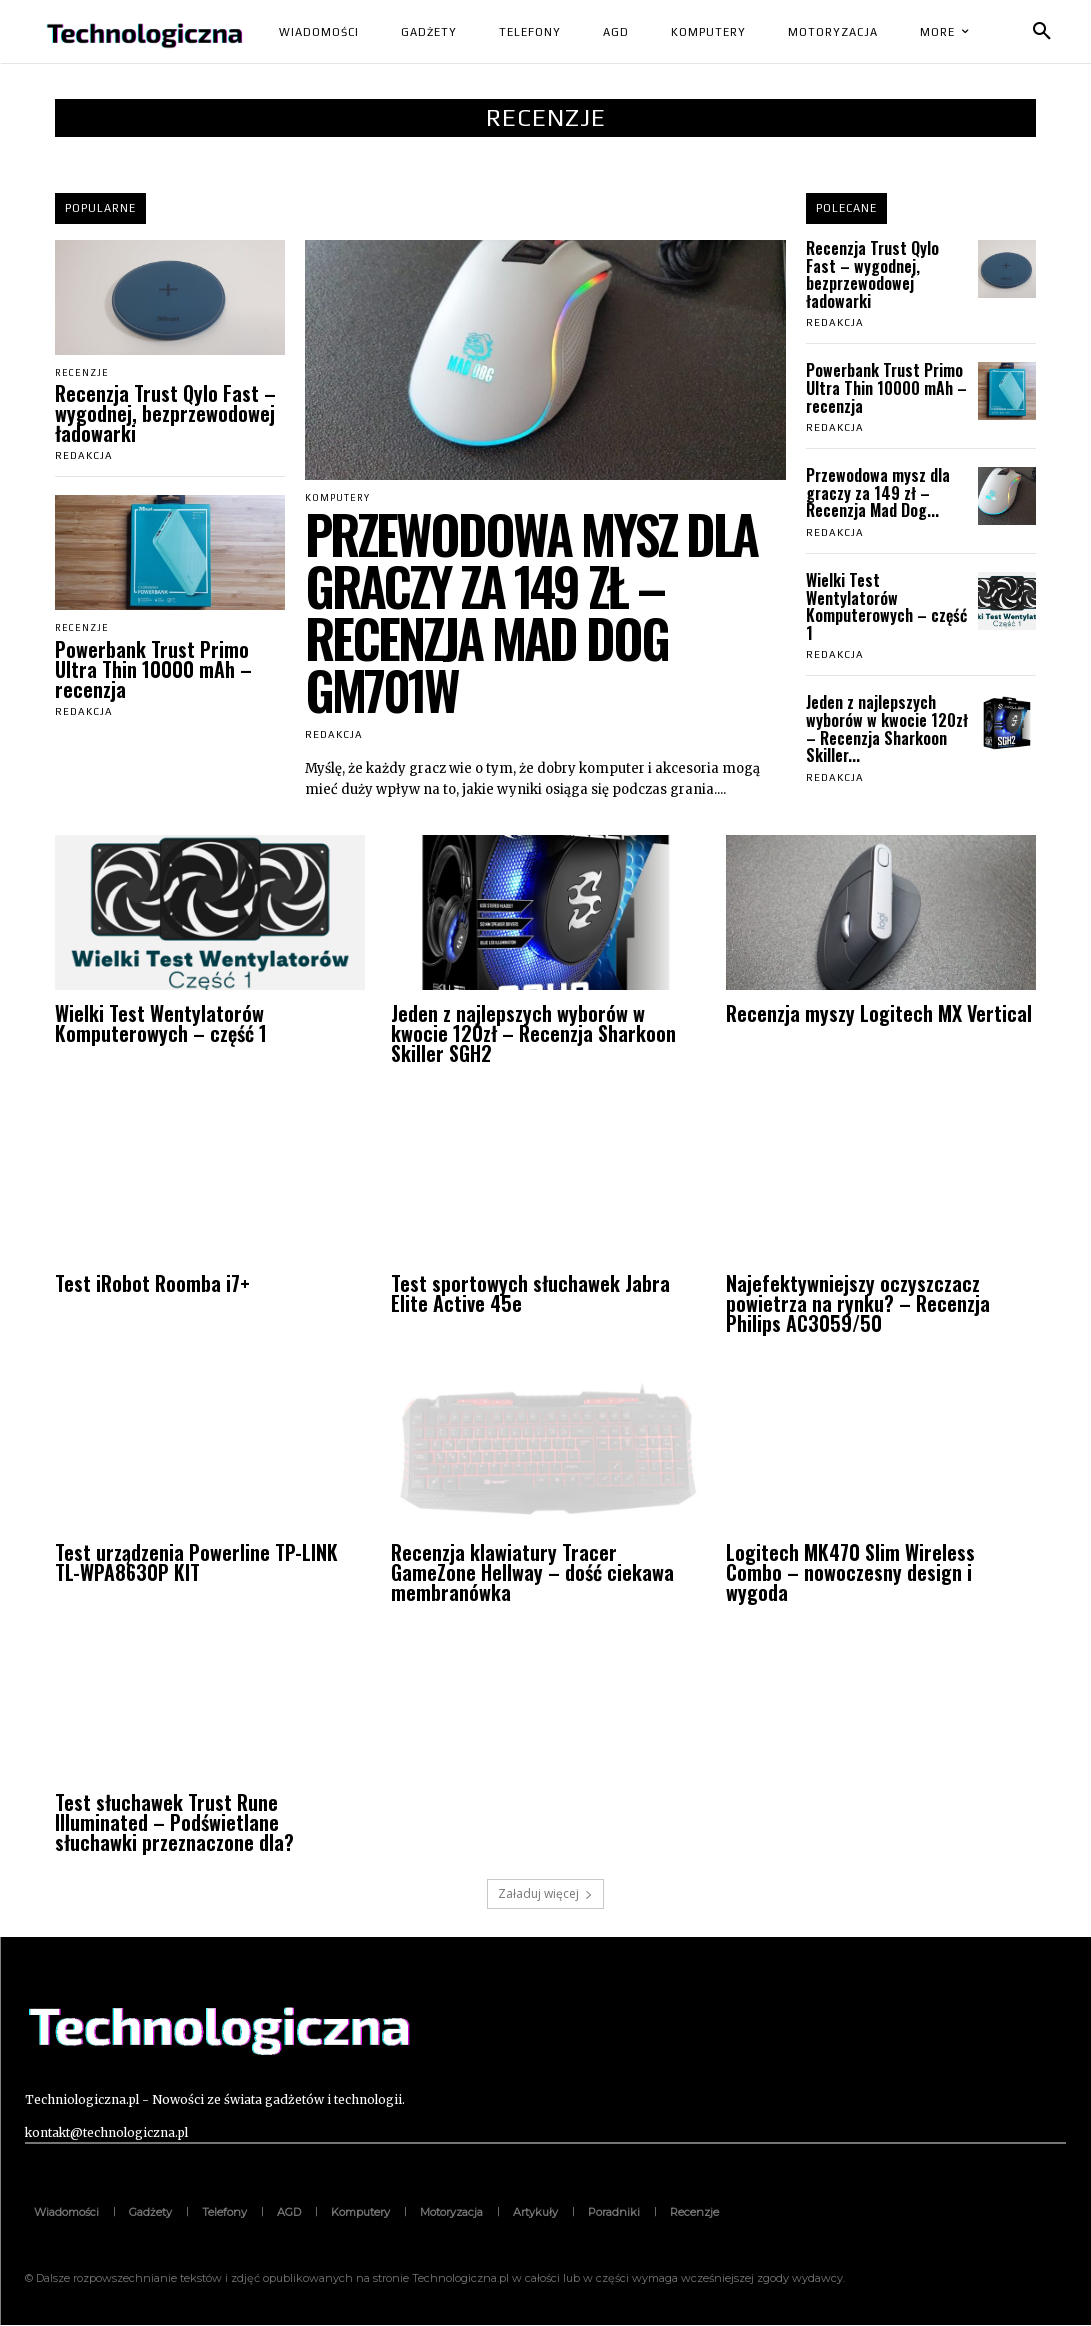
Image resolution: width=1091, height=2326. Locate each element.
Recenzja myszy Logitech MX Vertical (879, 1014)
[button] (1042, 32)
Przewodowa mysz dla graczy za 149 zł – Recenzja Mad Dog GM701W (531, 612)
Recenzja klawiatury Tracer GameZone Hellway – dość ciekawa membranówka (532, 1574)
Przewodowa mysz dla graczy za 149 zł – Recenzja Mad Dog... (878, 492)
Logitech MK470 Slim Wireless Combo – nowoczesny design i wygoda (850, 1574)
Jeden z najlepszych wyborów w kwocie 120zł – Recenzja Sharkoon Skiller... (887, 728)
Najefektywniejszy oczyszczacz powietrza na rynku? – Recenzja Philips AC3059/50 (858, 1304)
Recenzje (84, 373)
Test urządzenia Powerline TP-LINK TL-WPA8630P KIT (196, 1564)
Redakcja (84, 456)
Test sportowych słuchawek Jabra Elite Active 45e (530, 1294)
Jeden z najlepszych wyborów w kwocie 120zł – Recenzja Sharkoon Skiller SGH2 (533, 1034)
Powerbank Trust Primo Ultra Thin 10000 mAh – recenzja (153, 670)
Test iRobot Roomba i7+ (152, 1284)
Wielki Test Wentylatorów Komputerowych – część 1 (886, 606)
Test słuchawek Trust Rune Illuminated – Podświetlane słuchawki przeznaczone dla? (174, 1824)
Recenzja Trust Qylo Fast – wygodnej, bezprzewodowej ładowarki (165, 414)
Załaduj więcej (545, 1894)
